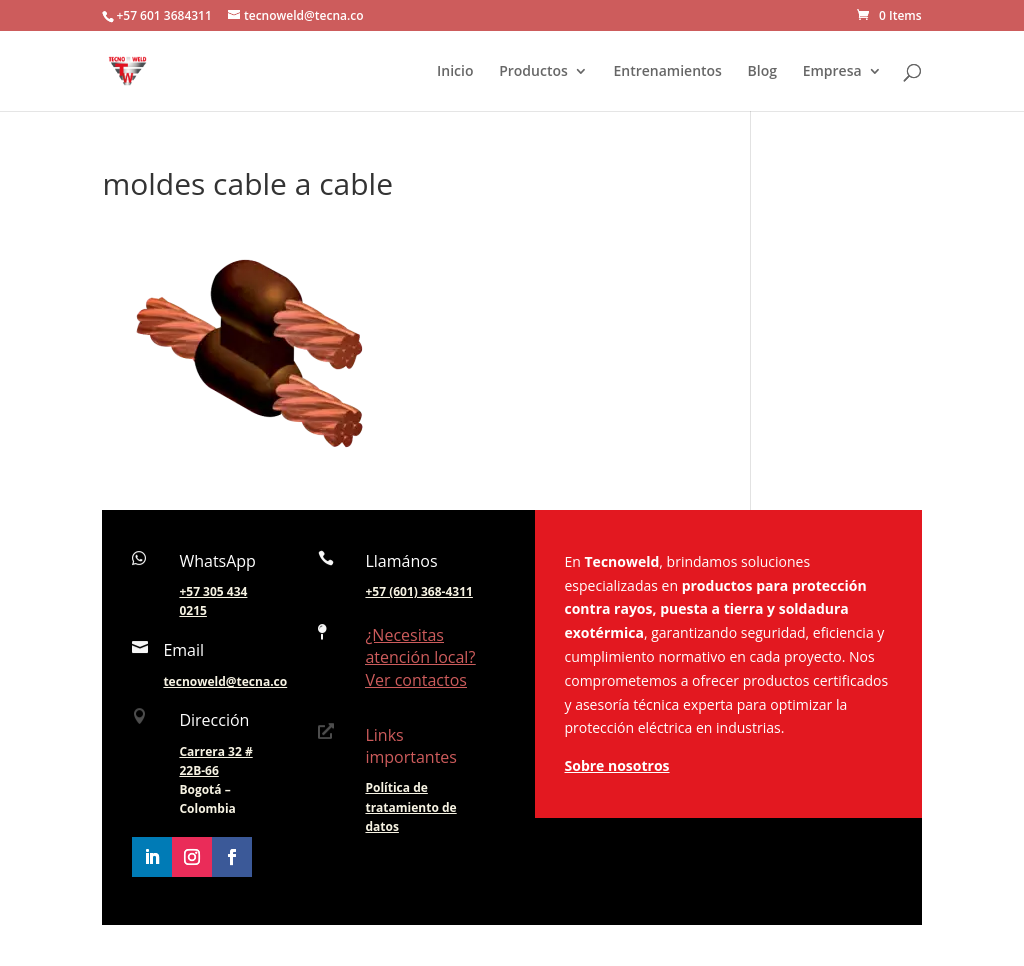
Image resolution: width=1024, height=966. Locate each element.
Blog (762, 72)
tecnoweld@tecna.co (225, 681)
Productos (533, 72)
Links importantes (411, 746)
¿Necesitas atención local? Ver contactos (420, 657)
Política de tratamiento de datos (410, 806)
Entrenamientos (667, 72)
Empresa (832, 72)
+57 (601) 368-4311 (418, 591)
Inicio (455, 72)
